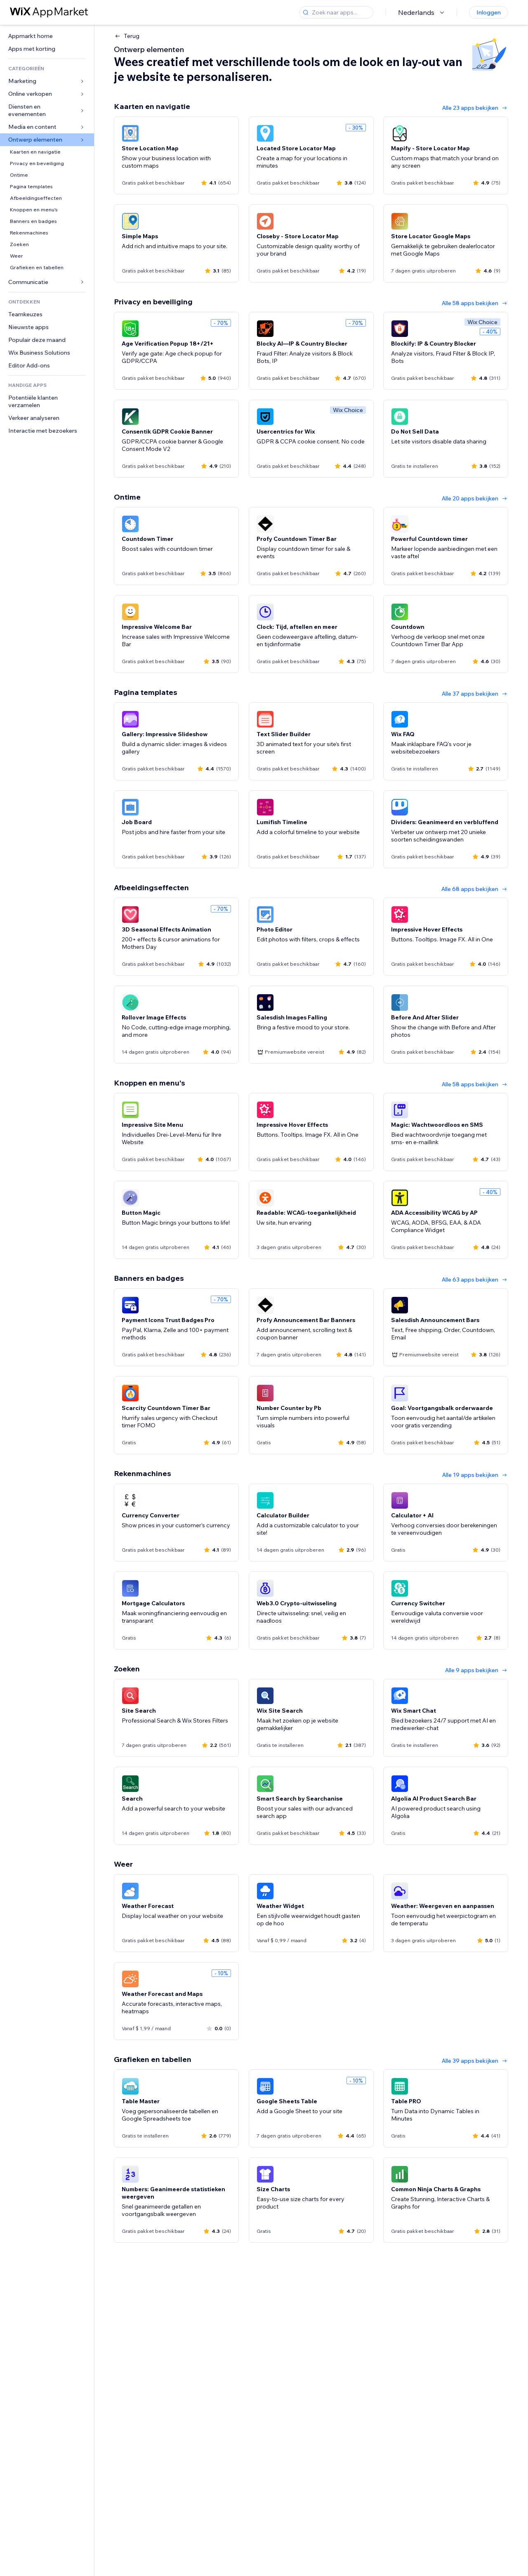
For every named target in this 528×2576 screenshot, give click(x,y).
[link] (47, 36)
